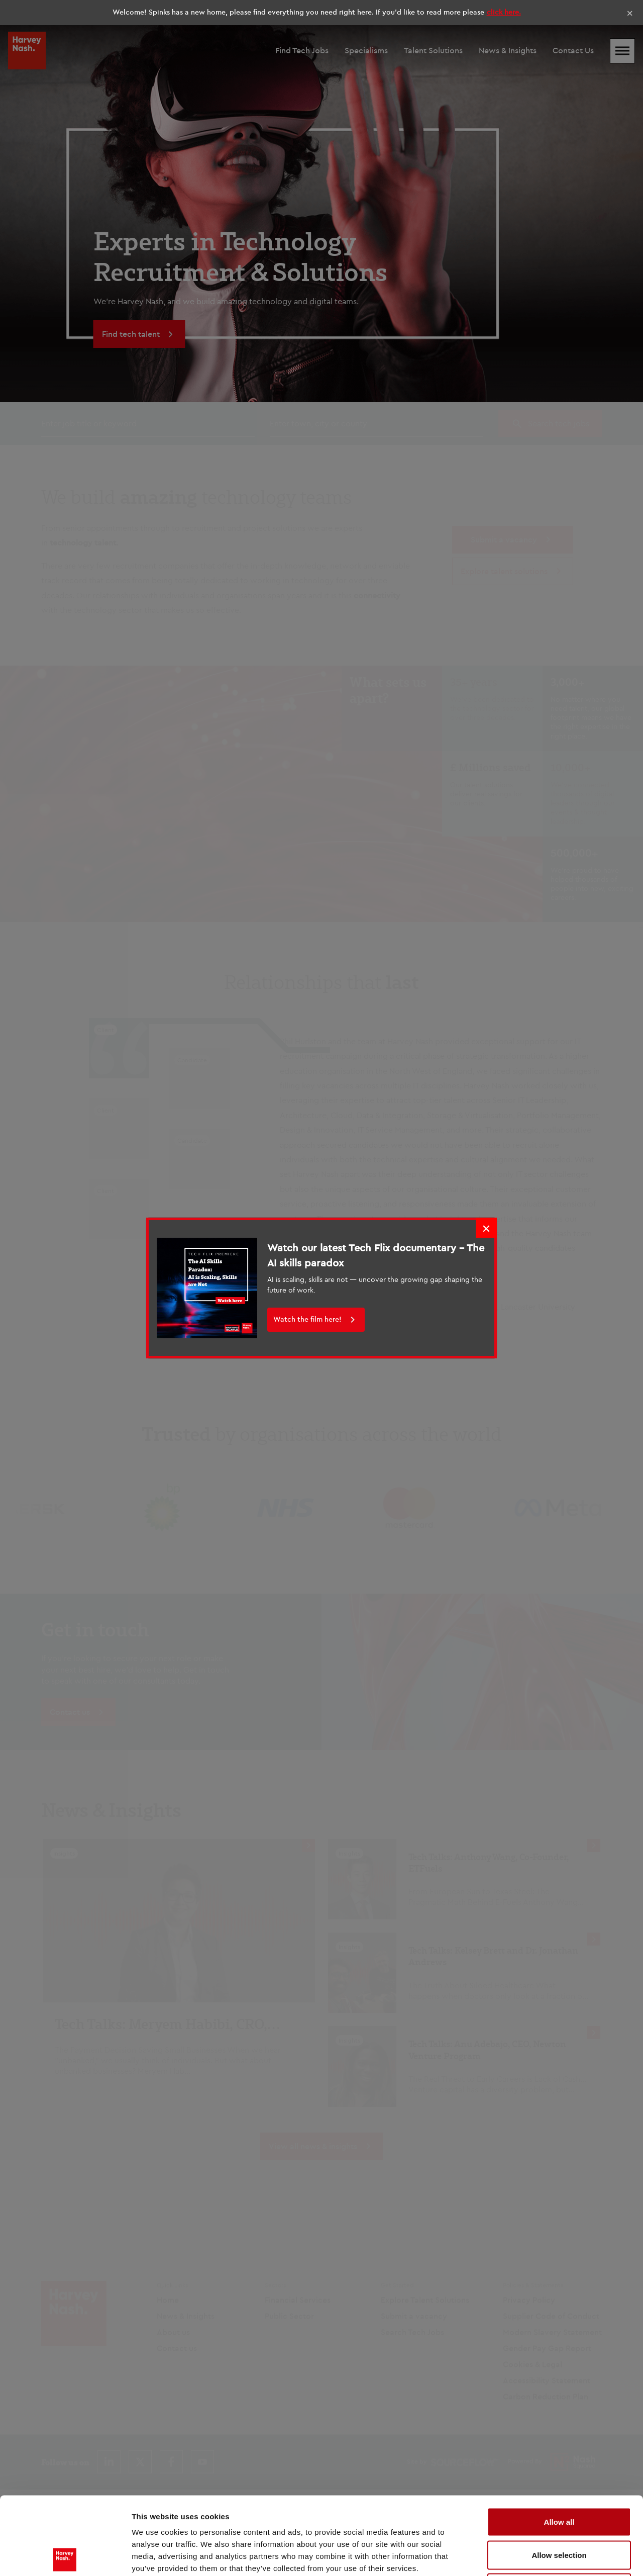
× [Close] (629, 13)
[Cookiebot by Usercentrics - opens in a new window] (65, 2556)
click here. (504, 12)
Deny (559, 2510)
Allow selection (558, 2477)
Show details (527, 2556)
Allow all (559, 2444)
